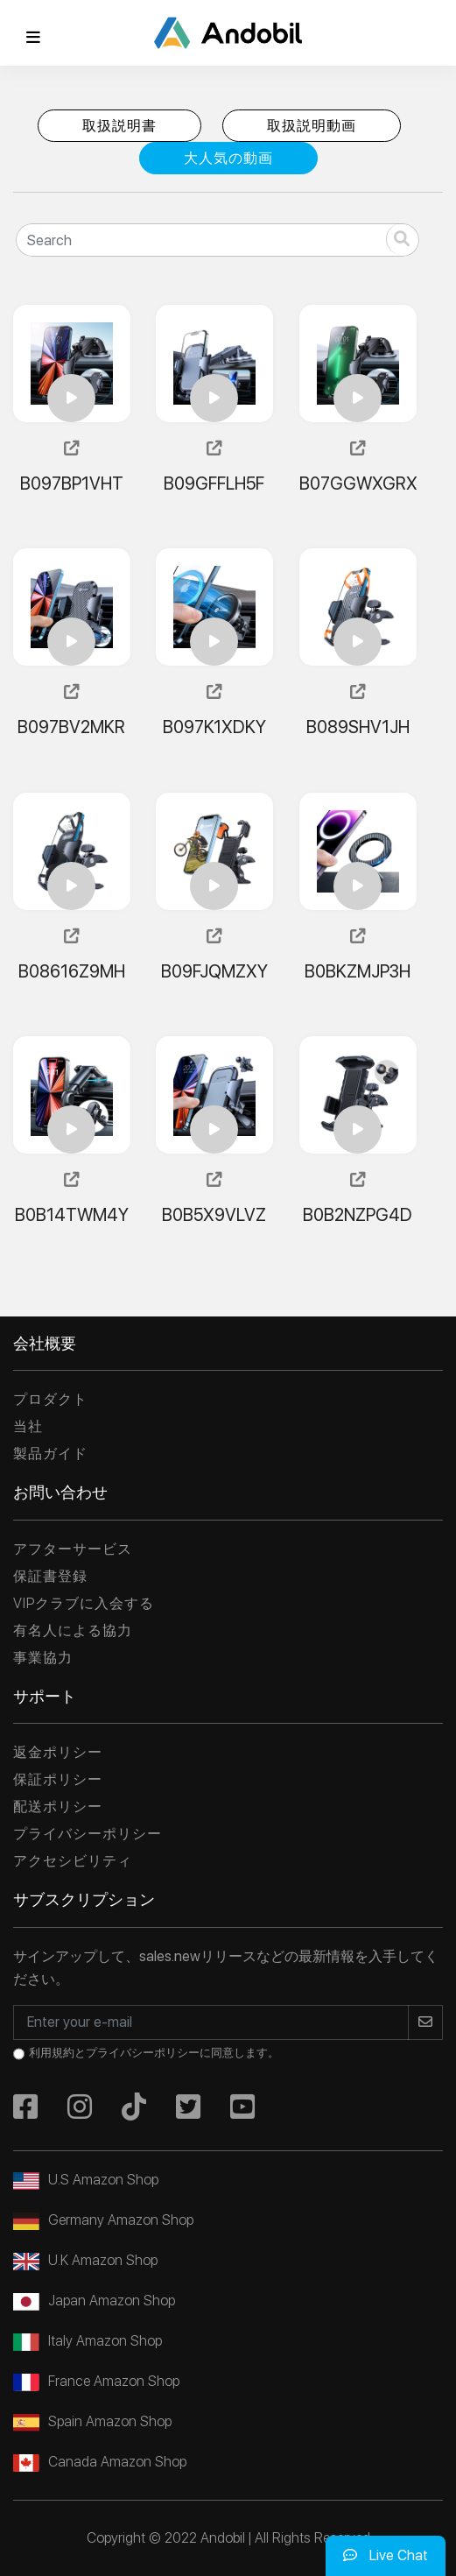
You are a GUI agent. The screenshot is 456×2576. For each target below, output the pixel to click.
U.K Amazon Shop (85, 2260)
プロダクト (50, 1399)
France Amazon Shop (96, 2381)
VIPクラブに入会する (83, 1603)
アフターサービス (72, 1549)
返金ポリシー (57, 1752)
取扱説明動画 (311, 125)
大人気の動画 (228, 158)
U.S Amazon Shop (85, 2179)
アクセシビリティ (72, 1861)
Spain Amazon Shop (92, 2421)
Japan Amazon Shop (94, 2300)
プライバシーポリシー (87, 1833)
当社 (28, 1426)
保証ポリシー (57, 1779)
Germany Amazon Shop (103, 2220)
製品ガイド (50, 1453)
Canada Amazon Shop (99, 2461)
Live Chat (385, 2555)
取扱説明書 (119, 125)
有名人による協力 (72, 1630)
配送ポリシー (57, 1806)
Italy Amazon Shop (87, 2341)
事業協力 (43, 1657)
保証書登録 (50, 1576)
